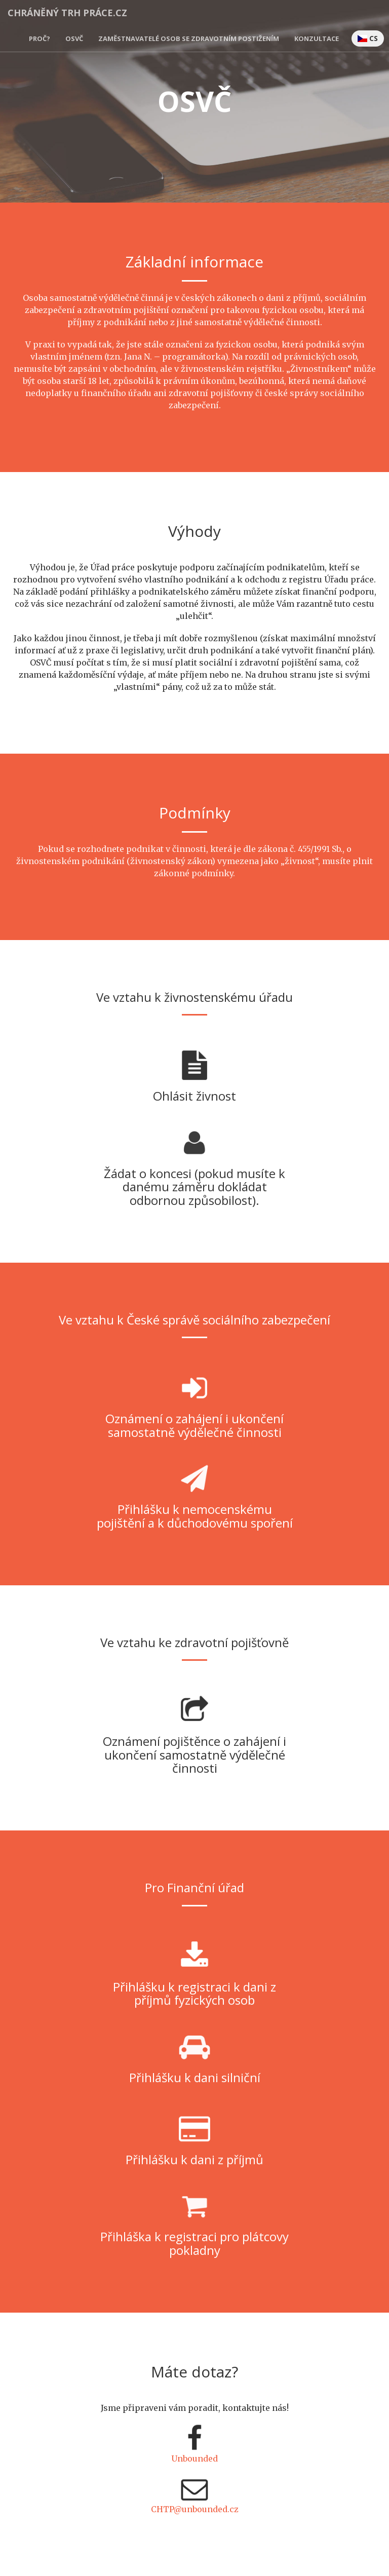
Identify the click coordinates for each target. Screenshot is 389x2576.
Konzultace (316, 38)
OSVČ (74, 38)
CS (368, 38)
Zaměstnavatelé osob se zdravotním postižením (188, 38)
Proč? (39, 38)
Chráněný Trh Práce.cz (67, 13)
